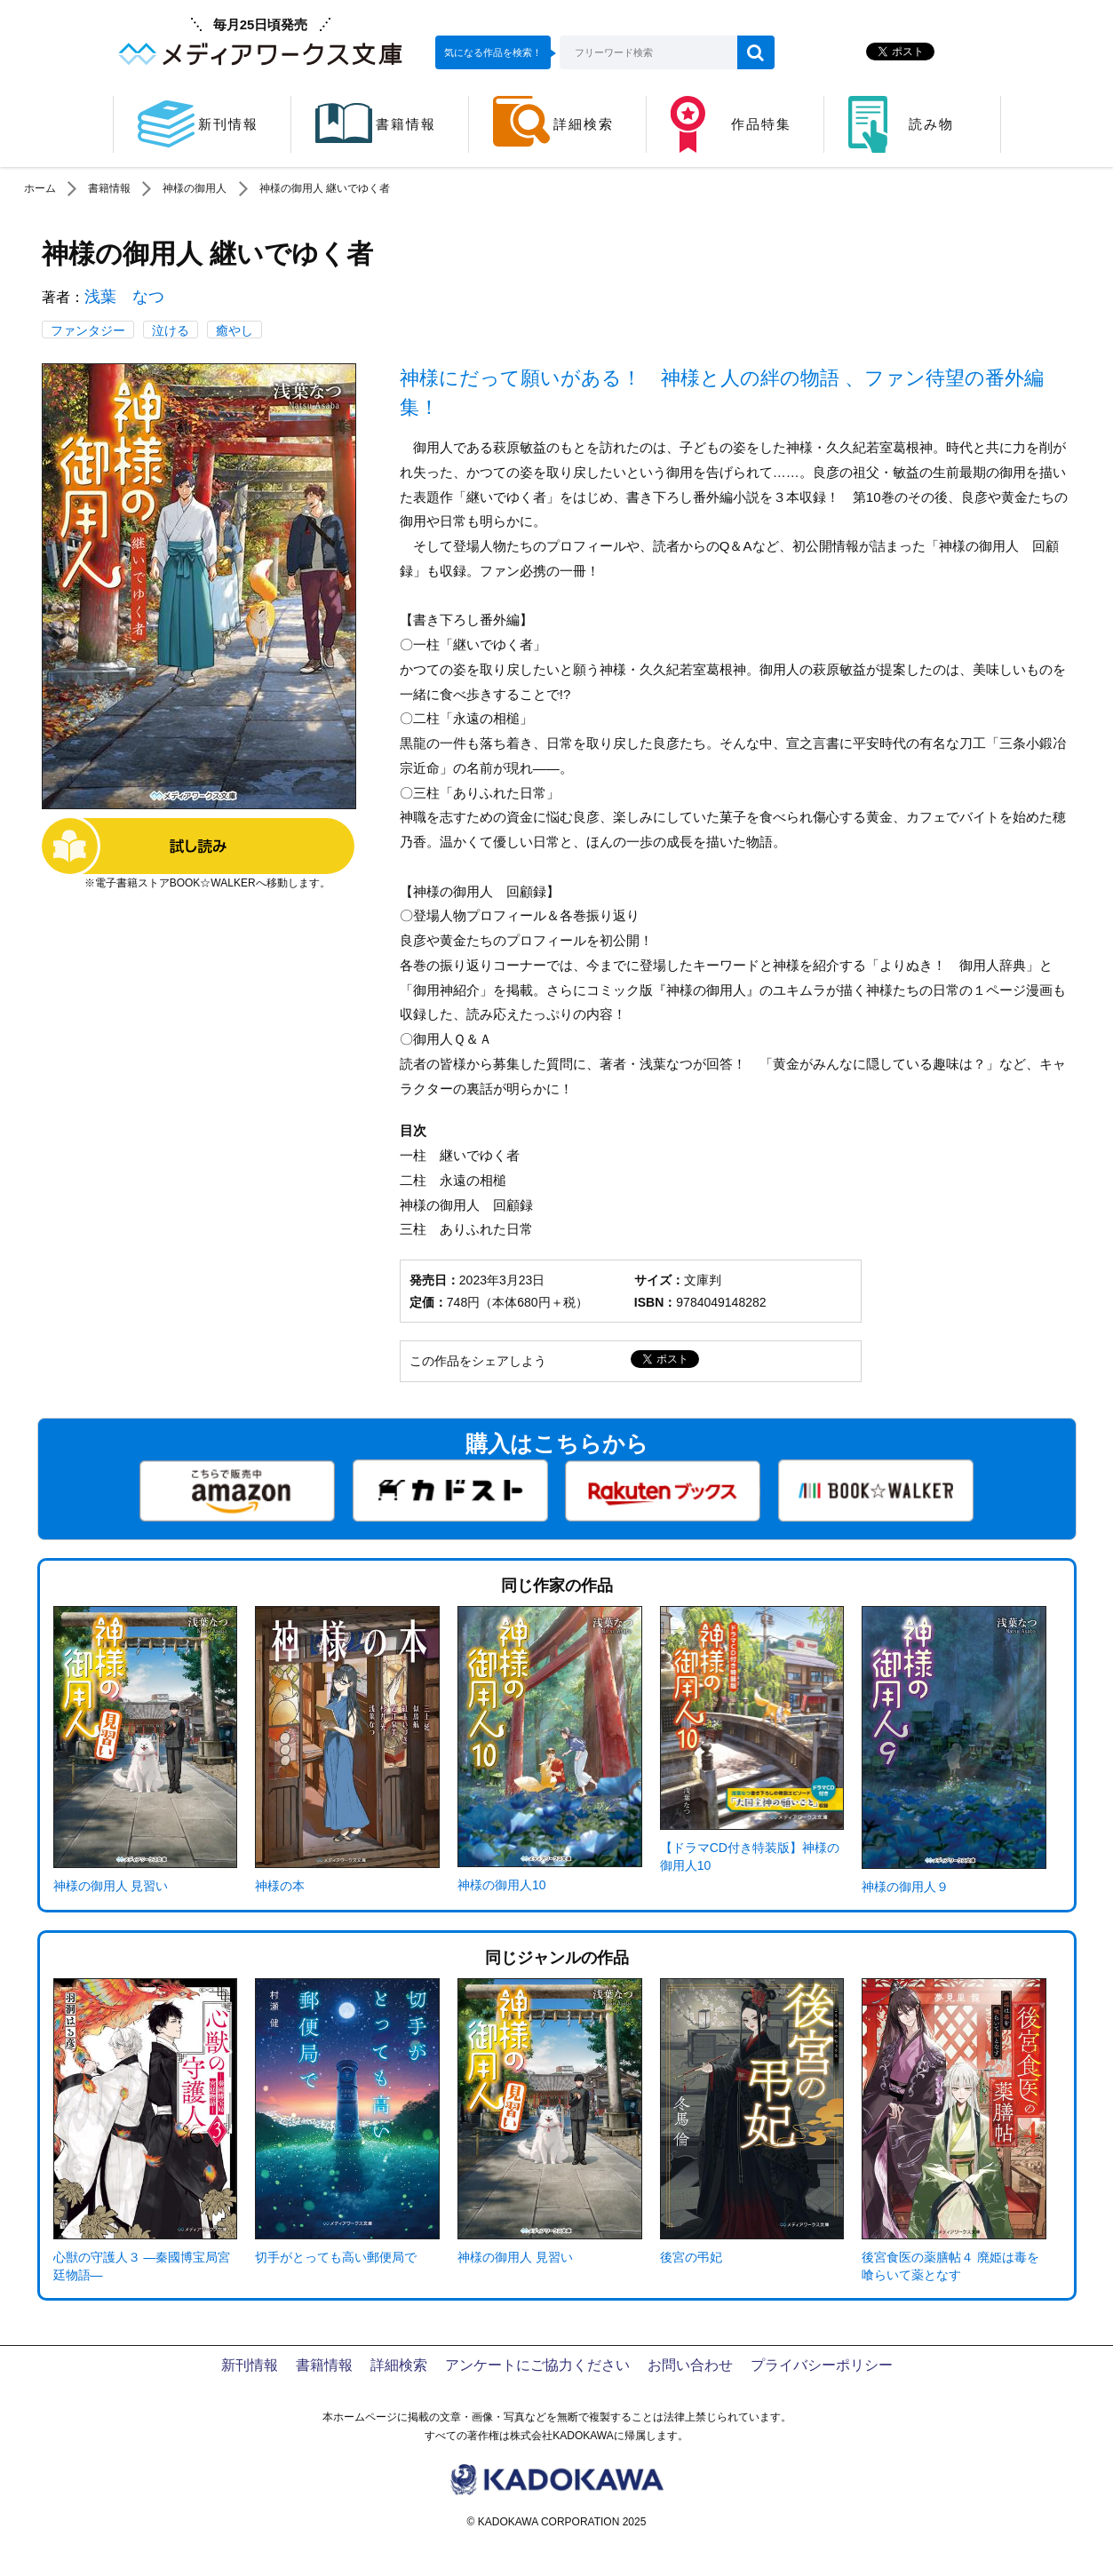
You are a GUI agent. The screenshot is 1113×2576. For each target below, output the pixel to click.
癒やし (234, 330)
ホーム (40, 188)
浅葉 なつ (124, 297)
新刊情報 (249, 2365)
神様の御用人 (195, 188)
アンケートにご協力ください (537, 2365)
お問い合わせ (690, 2365)
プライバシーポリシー (822, 2365)
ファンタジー (88, 330)
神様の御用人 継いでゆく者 (324, 188)
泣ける (170, 330)
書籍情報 (109, 188)
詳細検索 (398, 2365)
